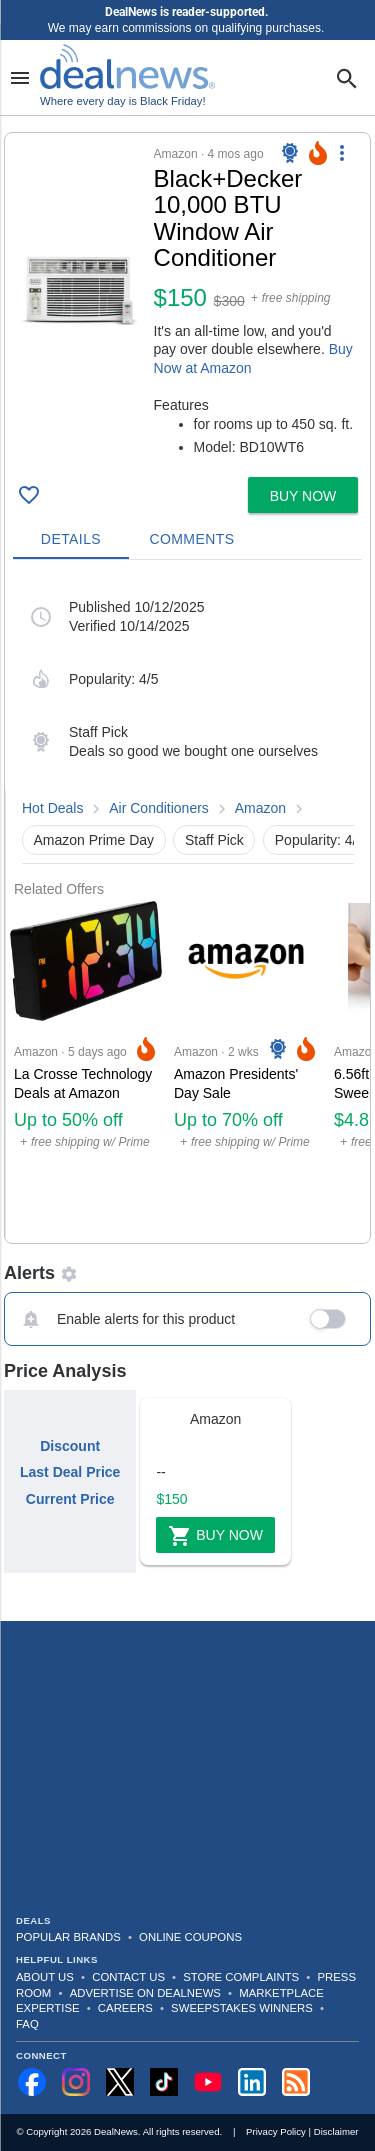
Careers (125, 2008)
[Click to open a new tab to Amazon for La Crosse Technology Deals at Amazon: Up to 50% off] (86, 1070)
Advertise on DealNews (145, 1993)
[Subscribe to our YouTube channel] (208, 2082)
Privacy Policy (276, 2131)
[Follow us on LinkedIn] (252, 2082)
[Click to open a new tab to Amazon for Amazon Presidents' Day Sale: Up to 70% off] (246, 1070)
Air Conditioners (159, 808)
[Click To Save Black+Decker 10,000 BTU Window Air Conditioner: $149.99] (29, 495)
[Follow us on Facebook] (32, 2082)
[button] (187, 301)
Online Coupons (190, 1937)
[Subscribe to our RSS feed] (296, 2082)
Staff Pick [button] (214, 840)
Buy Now (215, 1536)
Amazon (260, 808)
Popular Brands (68, 1937)
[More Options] (342, 153)
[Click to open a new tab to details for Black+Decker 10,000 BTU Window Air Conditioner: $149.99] (79, 291)
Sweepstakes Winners (242, 2008)
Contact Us (128, 1977)
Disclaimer (336, 2131)
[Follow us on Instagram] (76, 2082)
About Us (45, 1977)
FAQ (27, 2024)
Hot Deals (52, 808)
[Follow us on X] (120, 2082)
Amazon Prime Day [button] (94, 840)
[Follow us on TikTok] (164, 2082)
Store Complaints (241, 1977)
